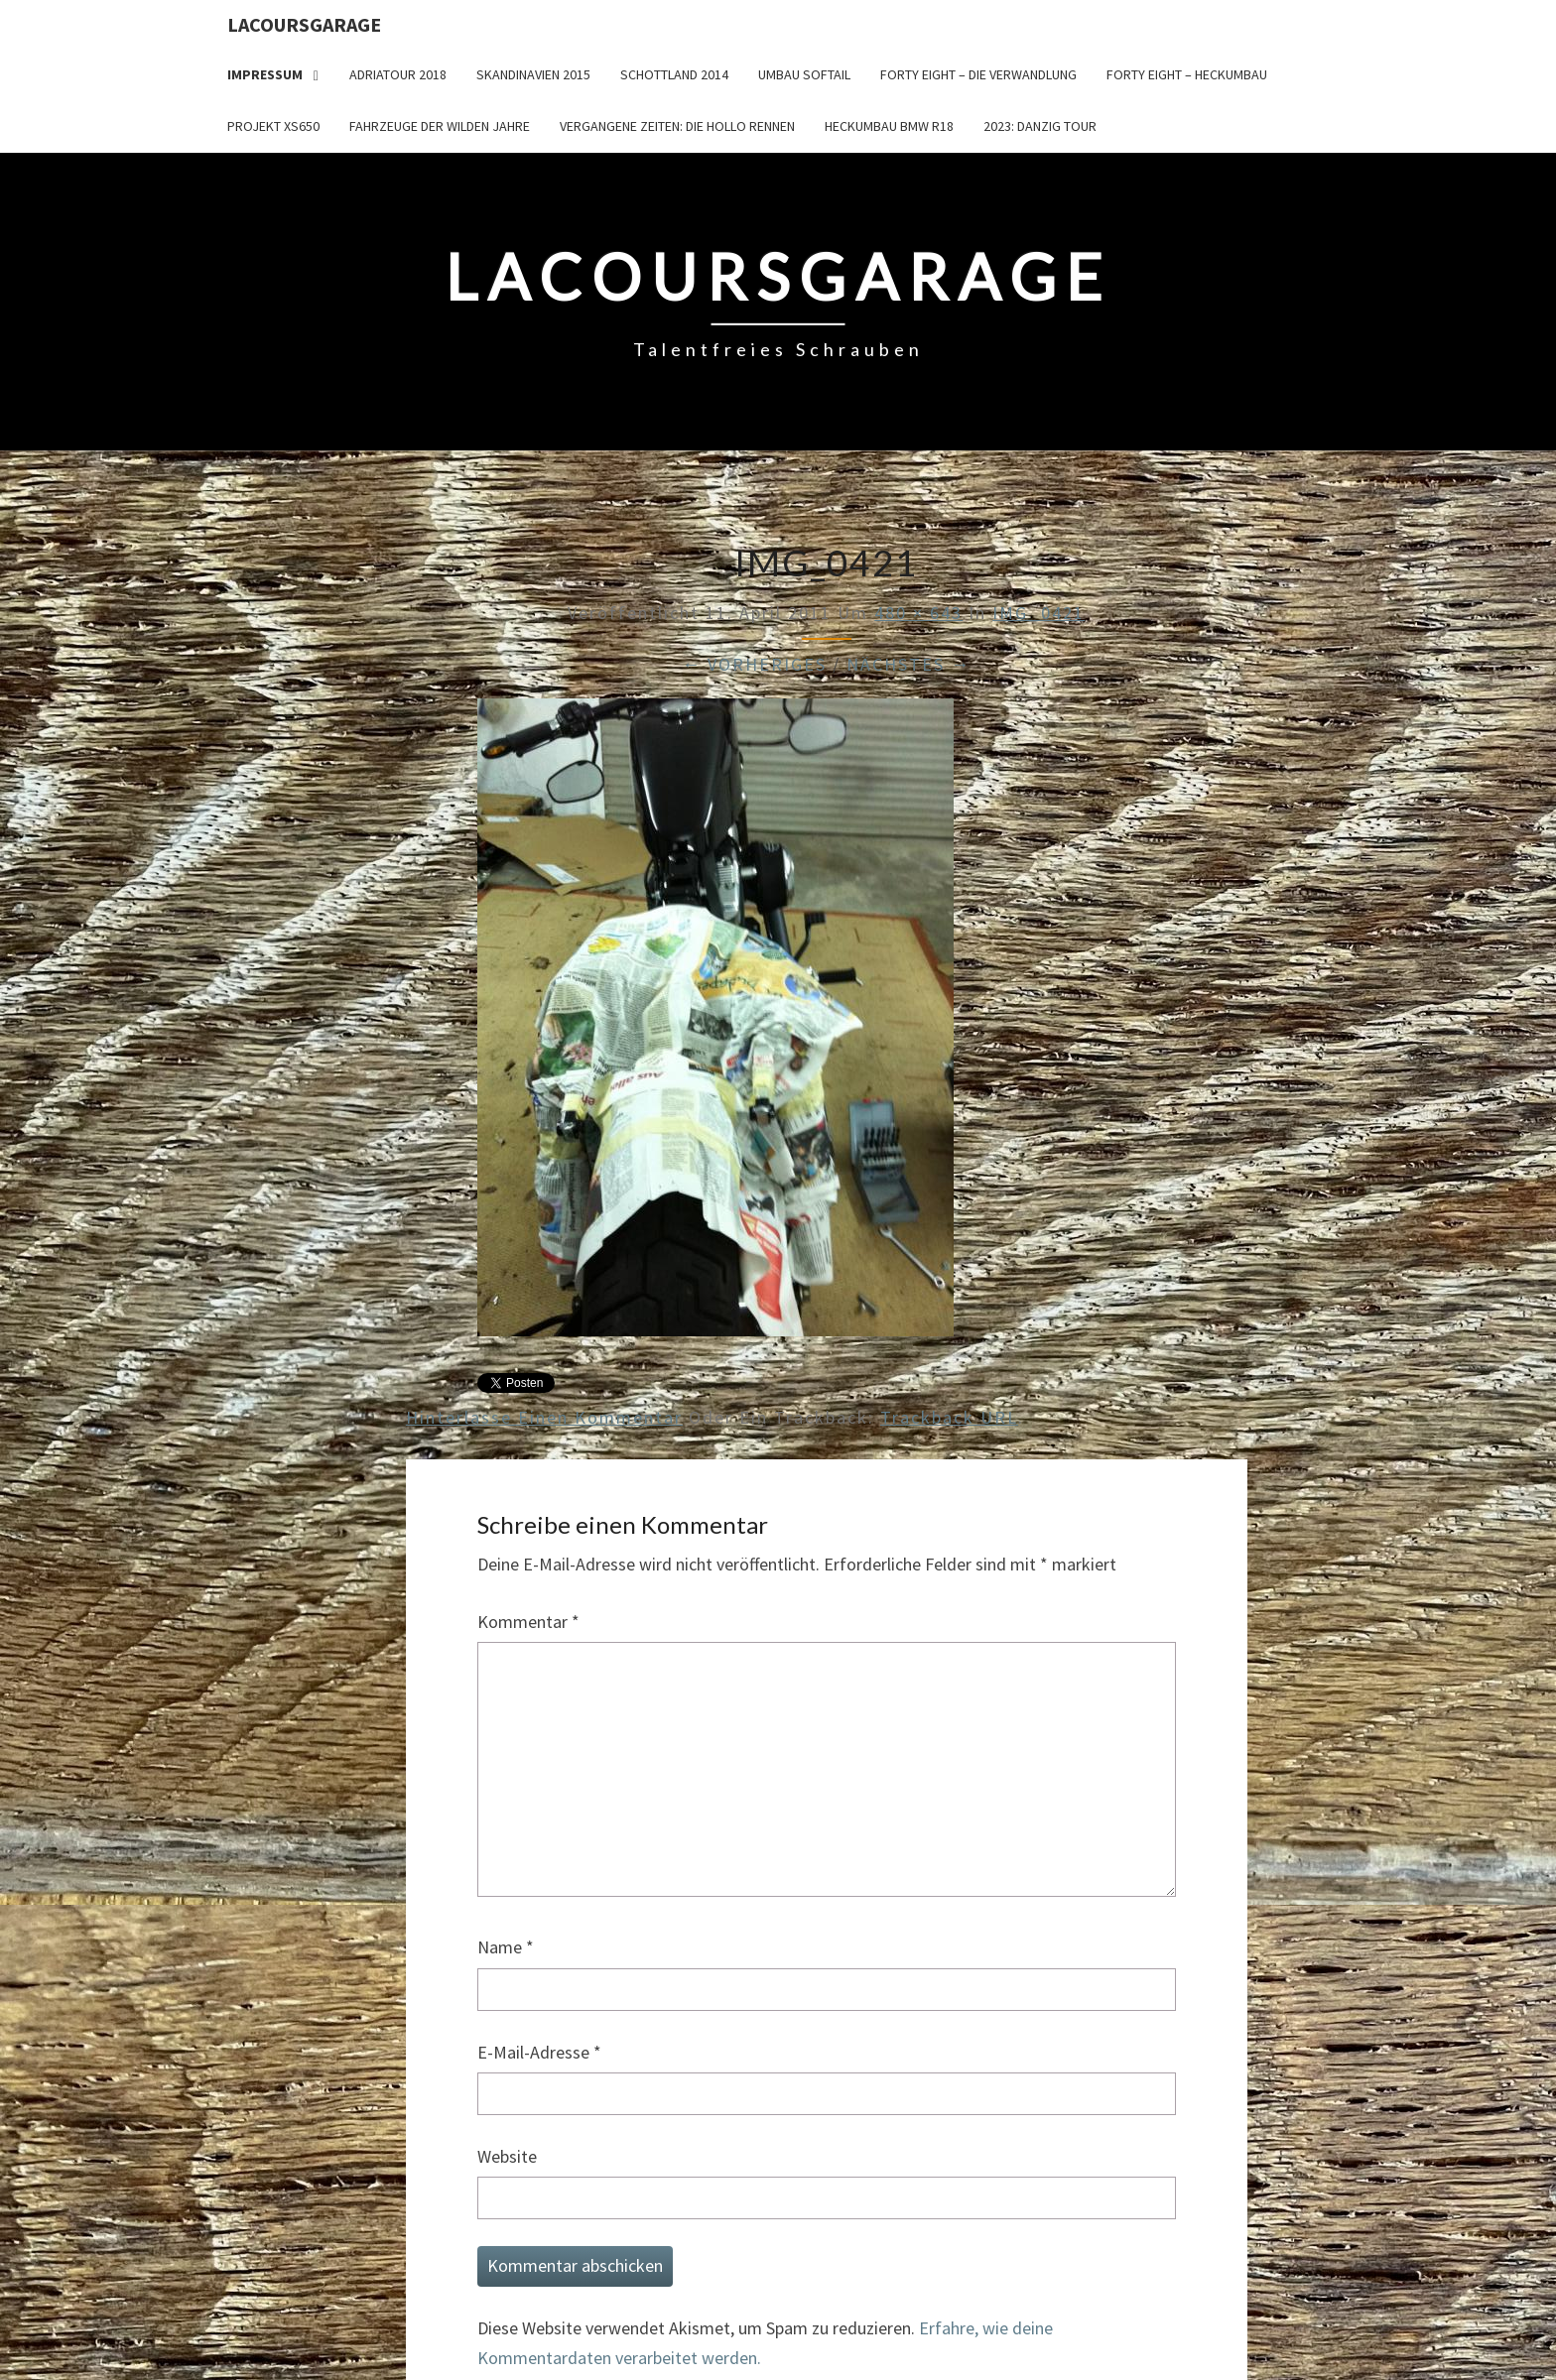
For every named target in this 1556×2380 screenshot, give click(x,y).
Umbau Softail (804, 74)
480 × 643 (918, 612)
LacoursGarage (304, 24)
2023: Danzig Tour (1040, 126)
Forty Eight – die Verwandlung (978, 74)
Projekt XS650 (273, 126)
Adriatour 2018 (398, 74)
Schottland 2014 (674, 74)
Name (505, 1947)
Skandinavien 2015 (533, 74)
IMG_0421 (1038, 612)
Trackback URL (949, 1417)
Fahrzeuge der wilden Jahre (439, 126)
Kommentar (528, 1621)
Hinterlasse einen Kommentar (544, 1417)
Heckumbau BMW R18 (889, 126)
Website (507, 2156)
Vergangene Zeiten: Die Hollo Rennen (677, 126)
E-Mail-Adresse (539, 2052)
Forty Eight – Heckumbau (1186, 74)
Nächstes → (908, 664)
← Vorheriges (754, 664)
